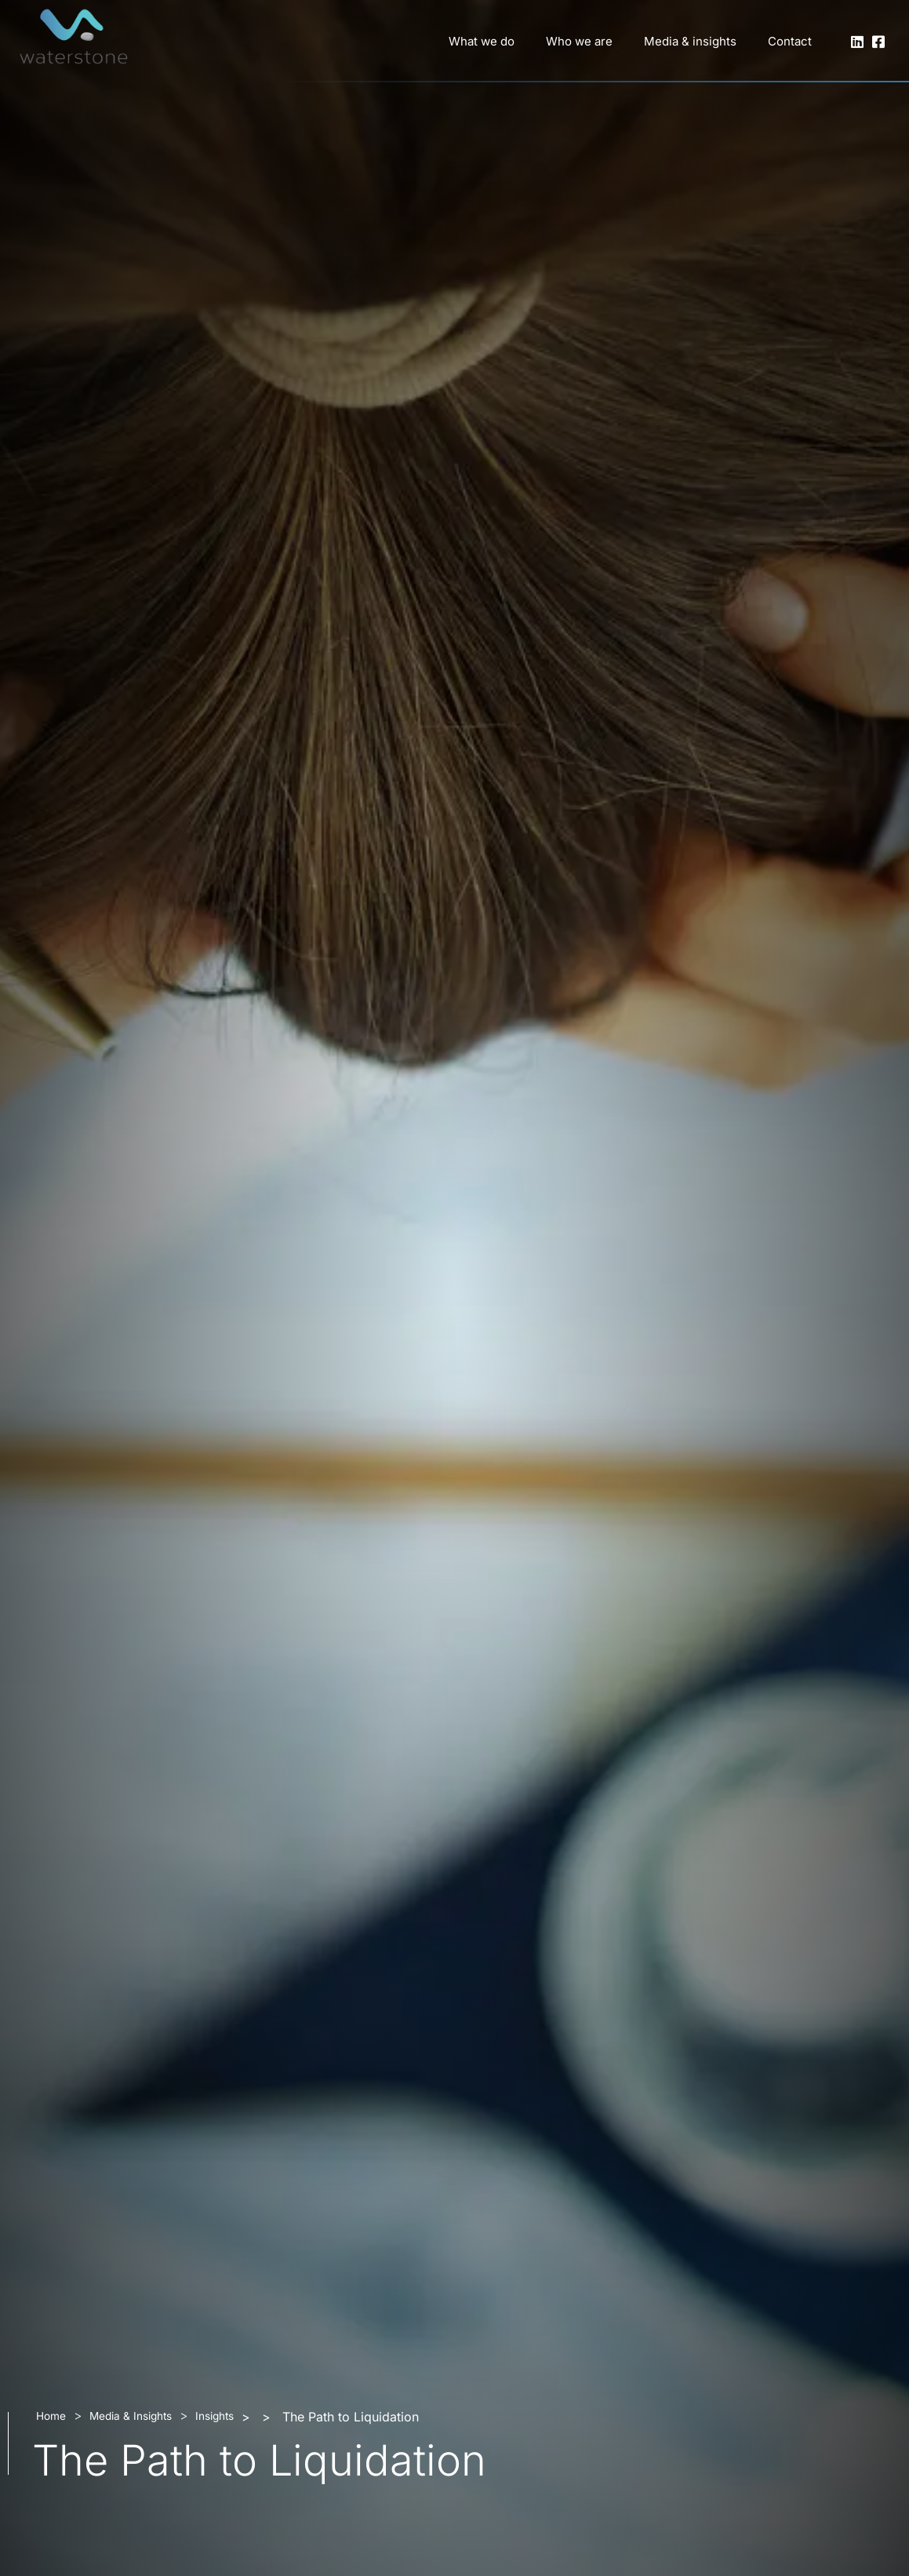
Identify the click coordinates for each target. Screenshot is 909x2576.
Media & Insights (130, 2416)
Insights (214, 2416)
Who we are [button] (579, 41)
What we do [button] (481, 41)
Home (51, 2416)
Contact (790, 41)
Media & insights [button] (690, 41)
